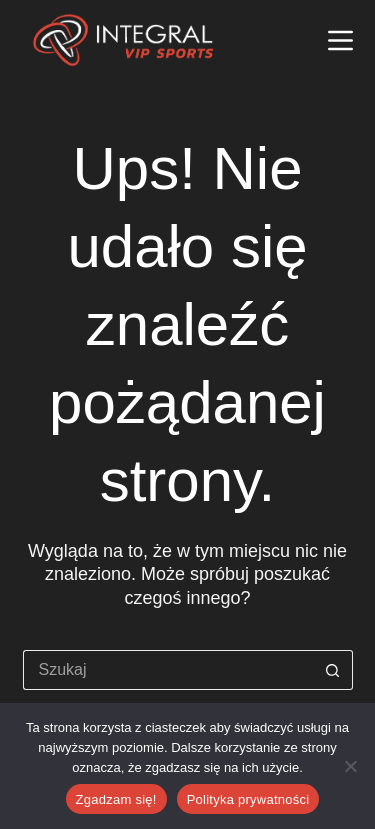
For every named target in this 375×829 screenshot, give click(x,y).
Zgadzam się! (116, 799)
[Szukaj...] (168, 670)
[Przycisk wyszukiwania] (333, 670)
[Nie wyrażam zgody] (350, 766)
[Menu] (340, 40)
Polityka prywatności (248, 799)
